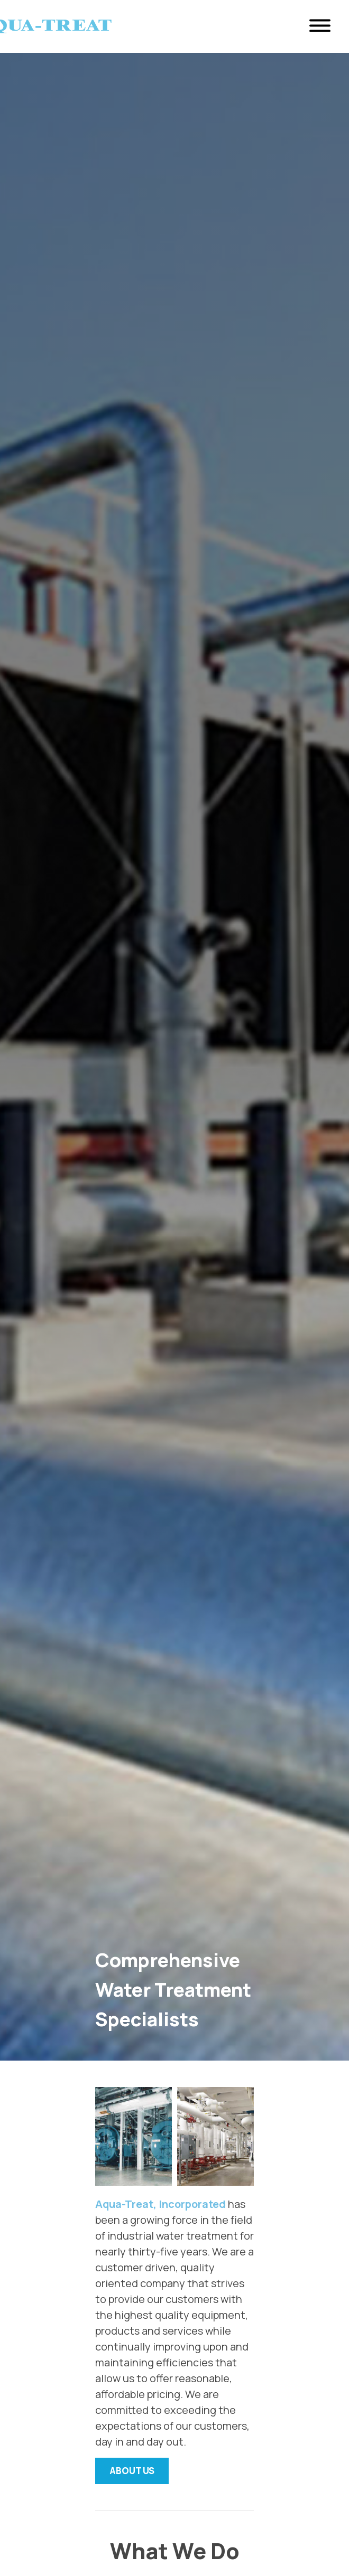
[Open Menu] (319, 27)
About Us (131, 2471)
